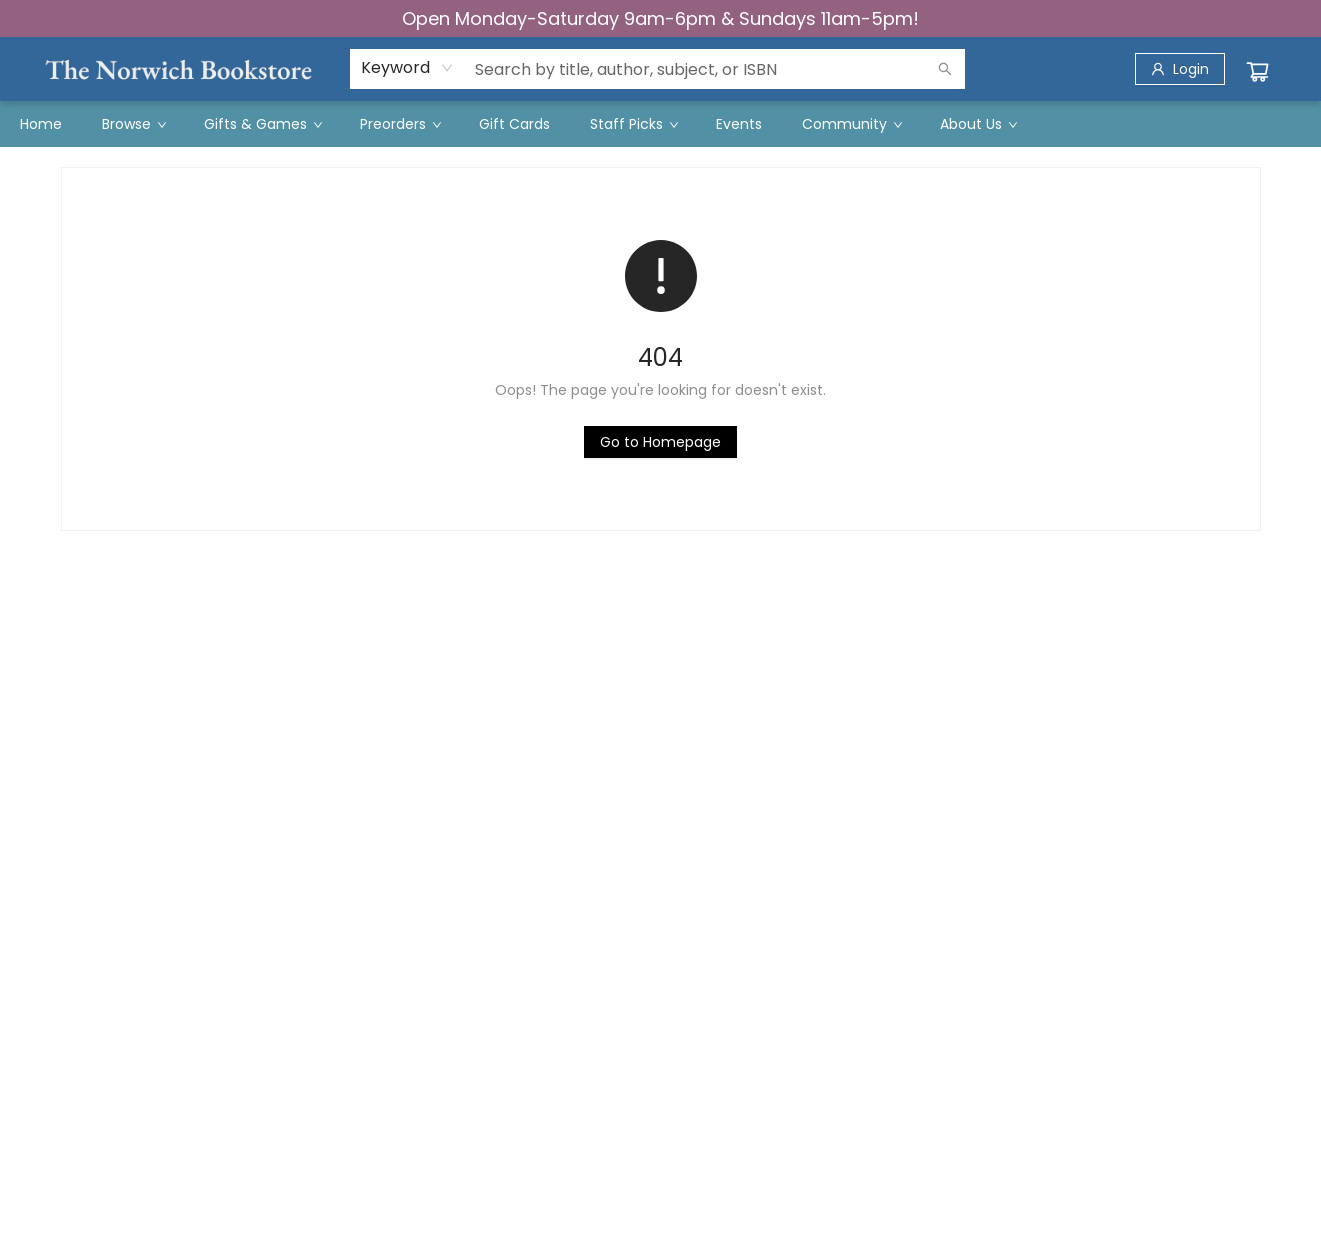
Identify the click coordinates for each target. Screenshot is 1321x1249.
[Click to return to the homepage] (660, 442)
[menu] (660, 124)
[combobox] (407, 68)
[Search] (945, 69)
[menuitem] (41, 124)
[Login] (1180, 69)
